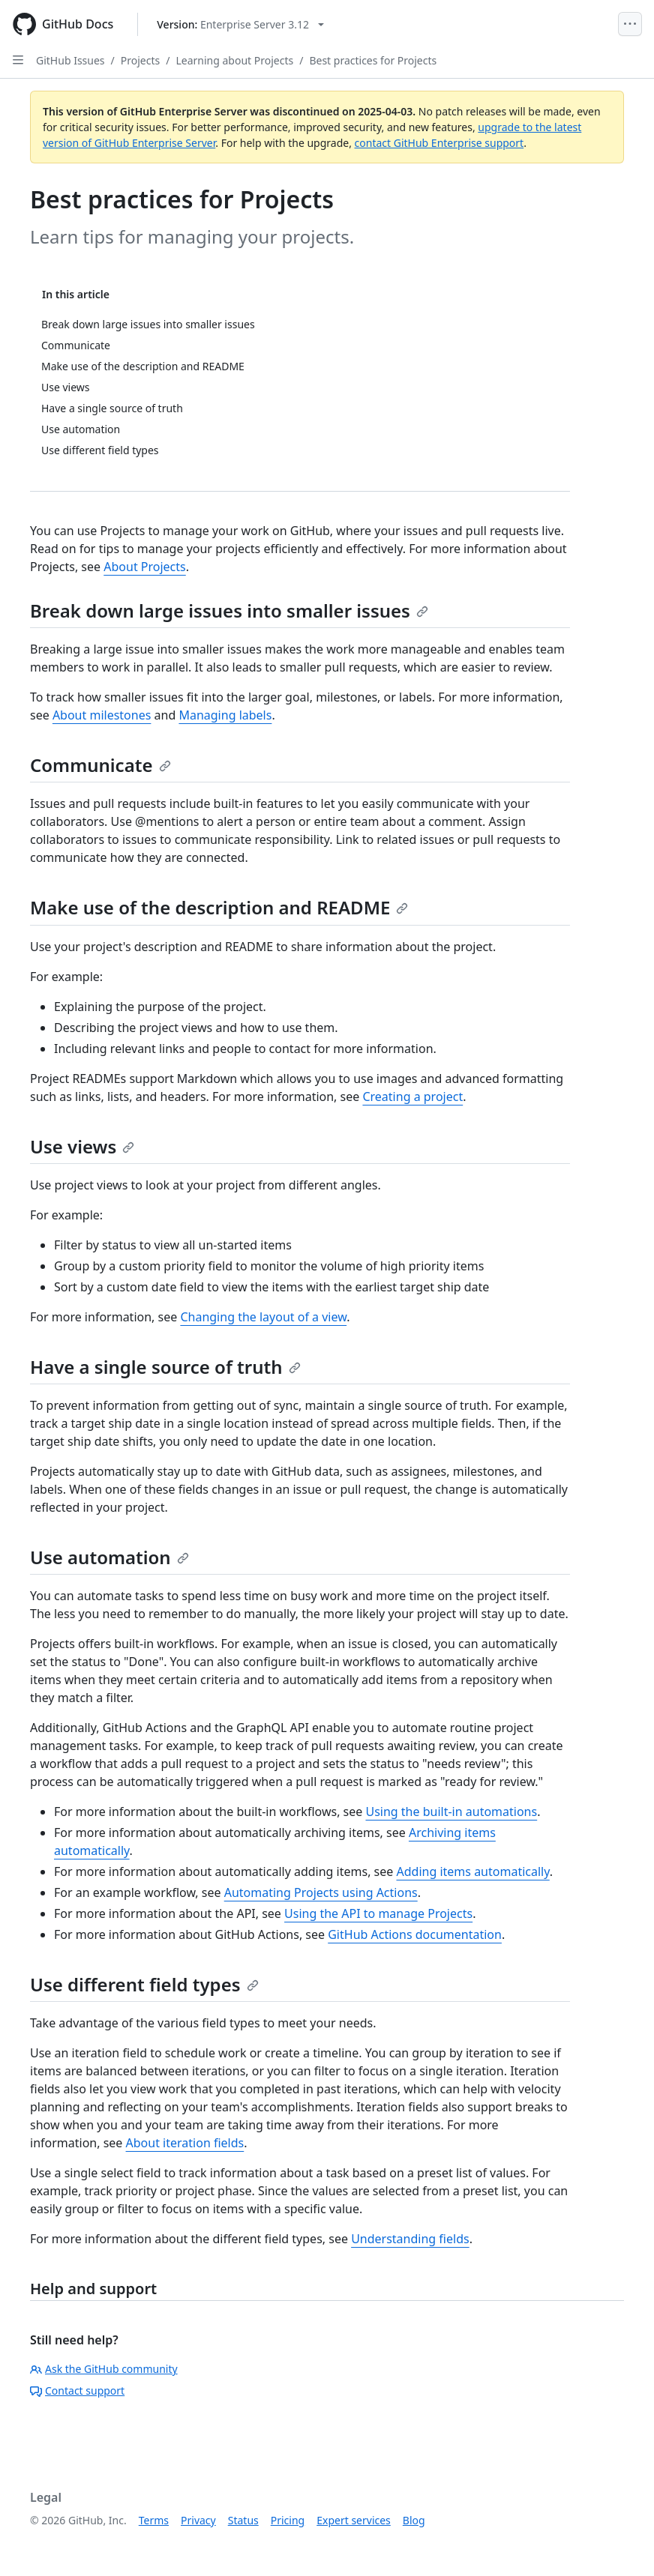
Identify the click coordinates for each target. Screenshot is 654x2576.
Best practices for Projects (372, 60)
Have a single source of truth (165, 1366)
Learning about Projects (234, 60)
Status (243, 2520)
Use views (82, 1146)
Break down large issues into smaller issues (229, 610)
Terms (154, 2520)
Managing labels (225, 715)
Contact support (77, 2390)
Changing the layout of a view (263, 1317)
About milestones (102, 715)
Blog (414, 2520)
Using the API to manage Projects (378, 1913)
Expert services (353, 2520)
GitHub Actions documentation (415, 1934)
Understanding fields (410, 2238)
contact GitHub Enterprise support (439, 143)
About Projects (145, 566)
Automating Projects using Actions (321, 1892)
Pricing (287, 2520)
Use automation (109, 1557)
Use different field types (144, 1984)
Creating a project (412, 1096)
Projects (140, 60)
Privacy (198, 2520)
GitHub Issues (70, 60)
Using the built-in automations (451, 1811)
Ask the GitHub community (104, 2369)
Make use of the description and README (219, 907)
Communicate (100, 764)
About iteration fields (185, 2143)
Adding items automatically (473, 1871)
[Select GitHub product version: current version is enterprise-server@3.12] (240, 24)
